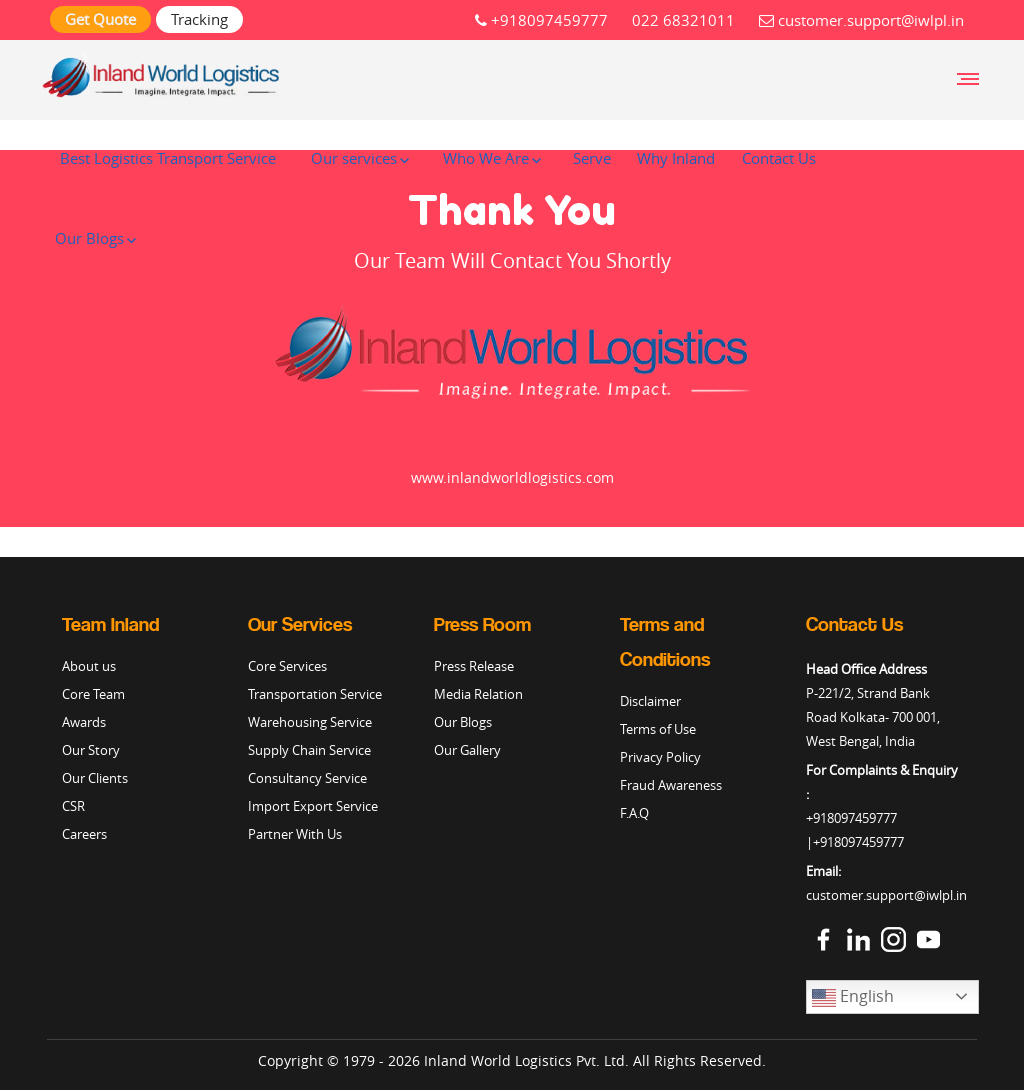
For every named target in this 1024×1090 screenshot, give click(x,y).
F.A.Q (634, 813)
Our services (354, 158)
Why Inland (676, 158)
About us (89, 666)
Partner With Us (295, 834)
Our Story (91, 750)
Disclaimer (650, 701)
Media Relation (478, 694)
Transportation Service (315, 694)
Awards (84, 722)
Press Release (474, 666)
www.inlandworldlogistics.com (512, 477)
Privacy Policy (660, 757)
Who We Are (486, 158)
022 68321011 (683, 20)
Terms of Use (658, 729)
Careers (84, 834)
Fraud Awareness (671, 785)
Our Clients (95, 778)
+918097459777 (541, 20)
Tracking (199, 19)
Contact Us (779, 158)
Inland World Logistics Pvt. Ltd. (526, 1060)
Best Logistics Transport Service (168, 158)
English (853, 997)
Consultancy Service (307, 778)
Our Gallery (467, 750)
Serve (592, 158)
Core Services (287, 666)
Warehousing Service (310, 722)
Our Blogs (89, 238)
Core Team (93, 694)
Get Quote (100, 19)
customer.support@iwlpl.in (861, 20)
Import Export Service (313, 806)
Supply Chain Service (309, 750)
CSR (73, 806)
